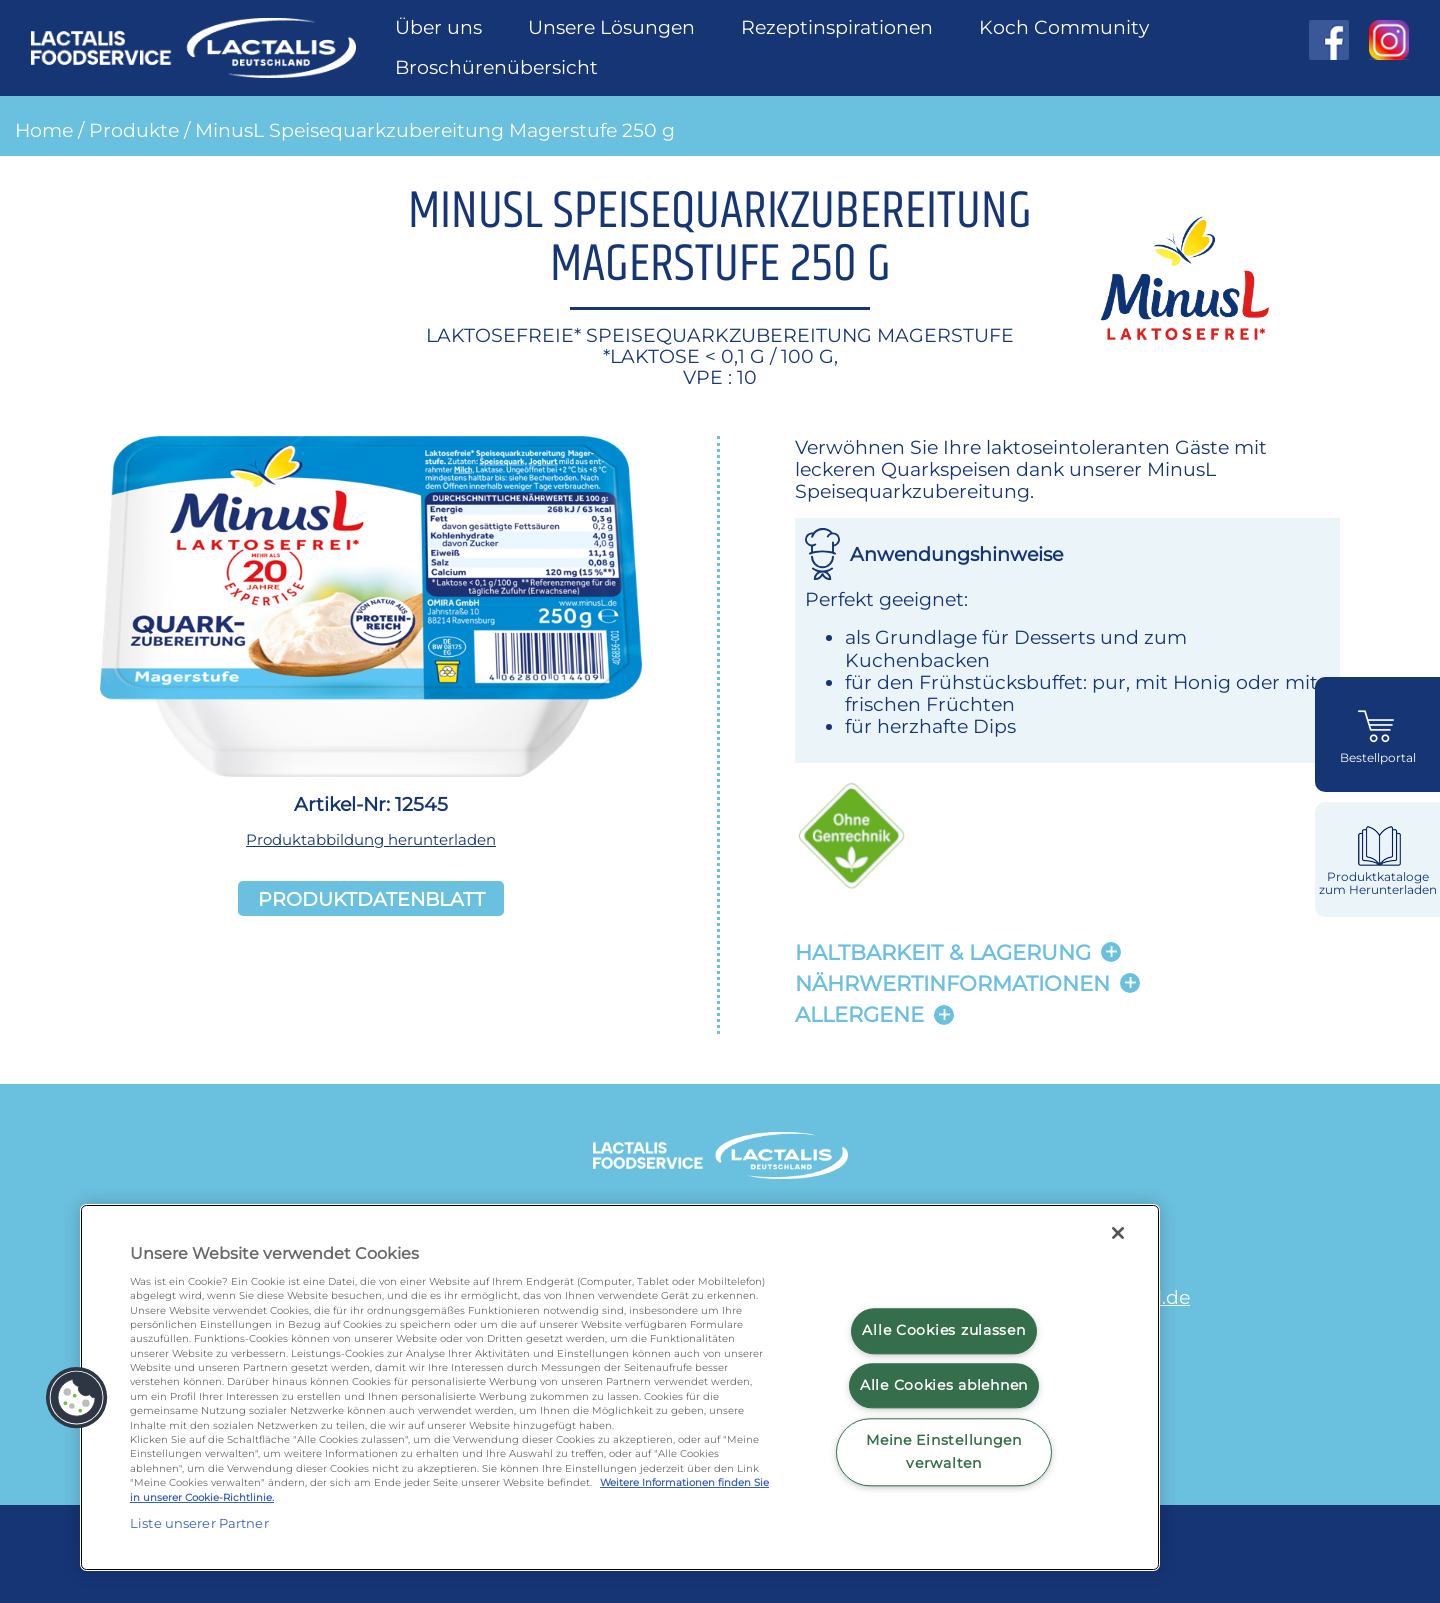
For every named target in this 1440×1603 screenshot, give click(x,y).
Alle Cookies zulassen (943, 1331)
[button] (77, 1398)
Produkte (134, 130)
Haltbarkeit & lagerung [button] (943, 952)
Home (44, 130)
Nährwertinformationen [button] (952, 983)
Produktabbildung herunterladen (371, 839)
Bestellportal (1378, 758)
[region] (620, 1387)
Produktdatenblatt (371, 898)
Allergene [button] (859, 1014)
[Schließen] (1118, 1233)
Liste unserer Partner (199, 1523)
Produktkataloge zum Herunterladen (1378, 883)
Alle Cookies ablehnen (944, 1385)
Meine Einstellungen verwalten (944, 1451)
